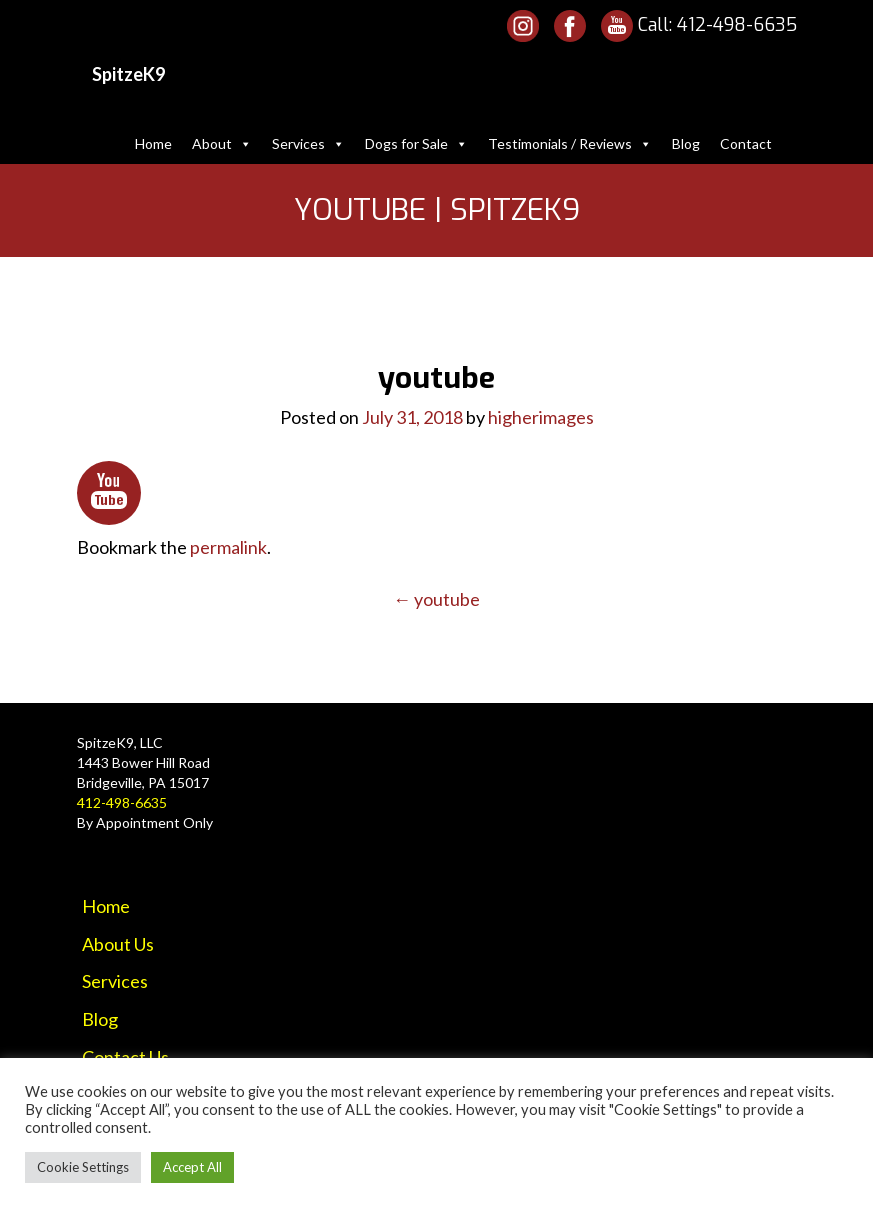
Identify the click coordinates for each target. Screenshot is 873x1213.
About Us (118, 944)
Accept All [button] (192, 1167)
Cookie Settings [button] (83, 1167)
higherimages (541, 417)
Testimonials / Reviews (570, 143)
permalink (228, 547)
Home (153, 143)
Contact (746, 143)
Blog (686, 143)
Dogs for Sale (416, 143)
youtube (436, 599)
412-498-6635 (737, 25)
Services (308, 143)
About (222, 143)
